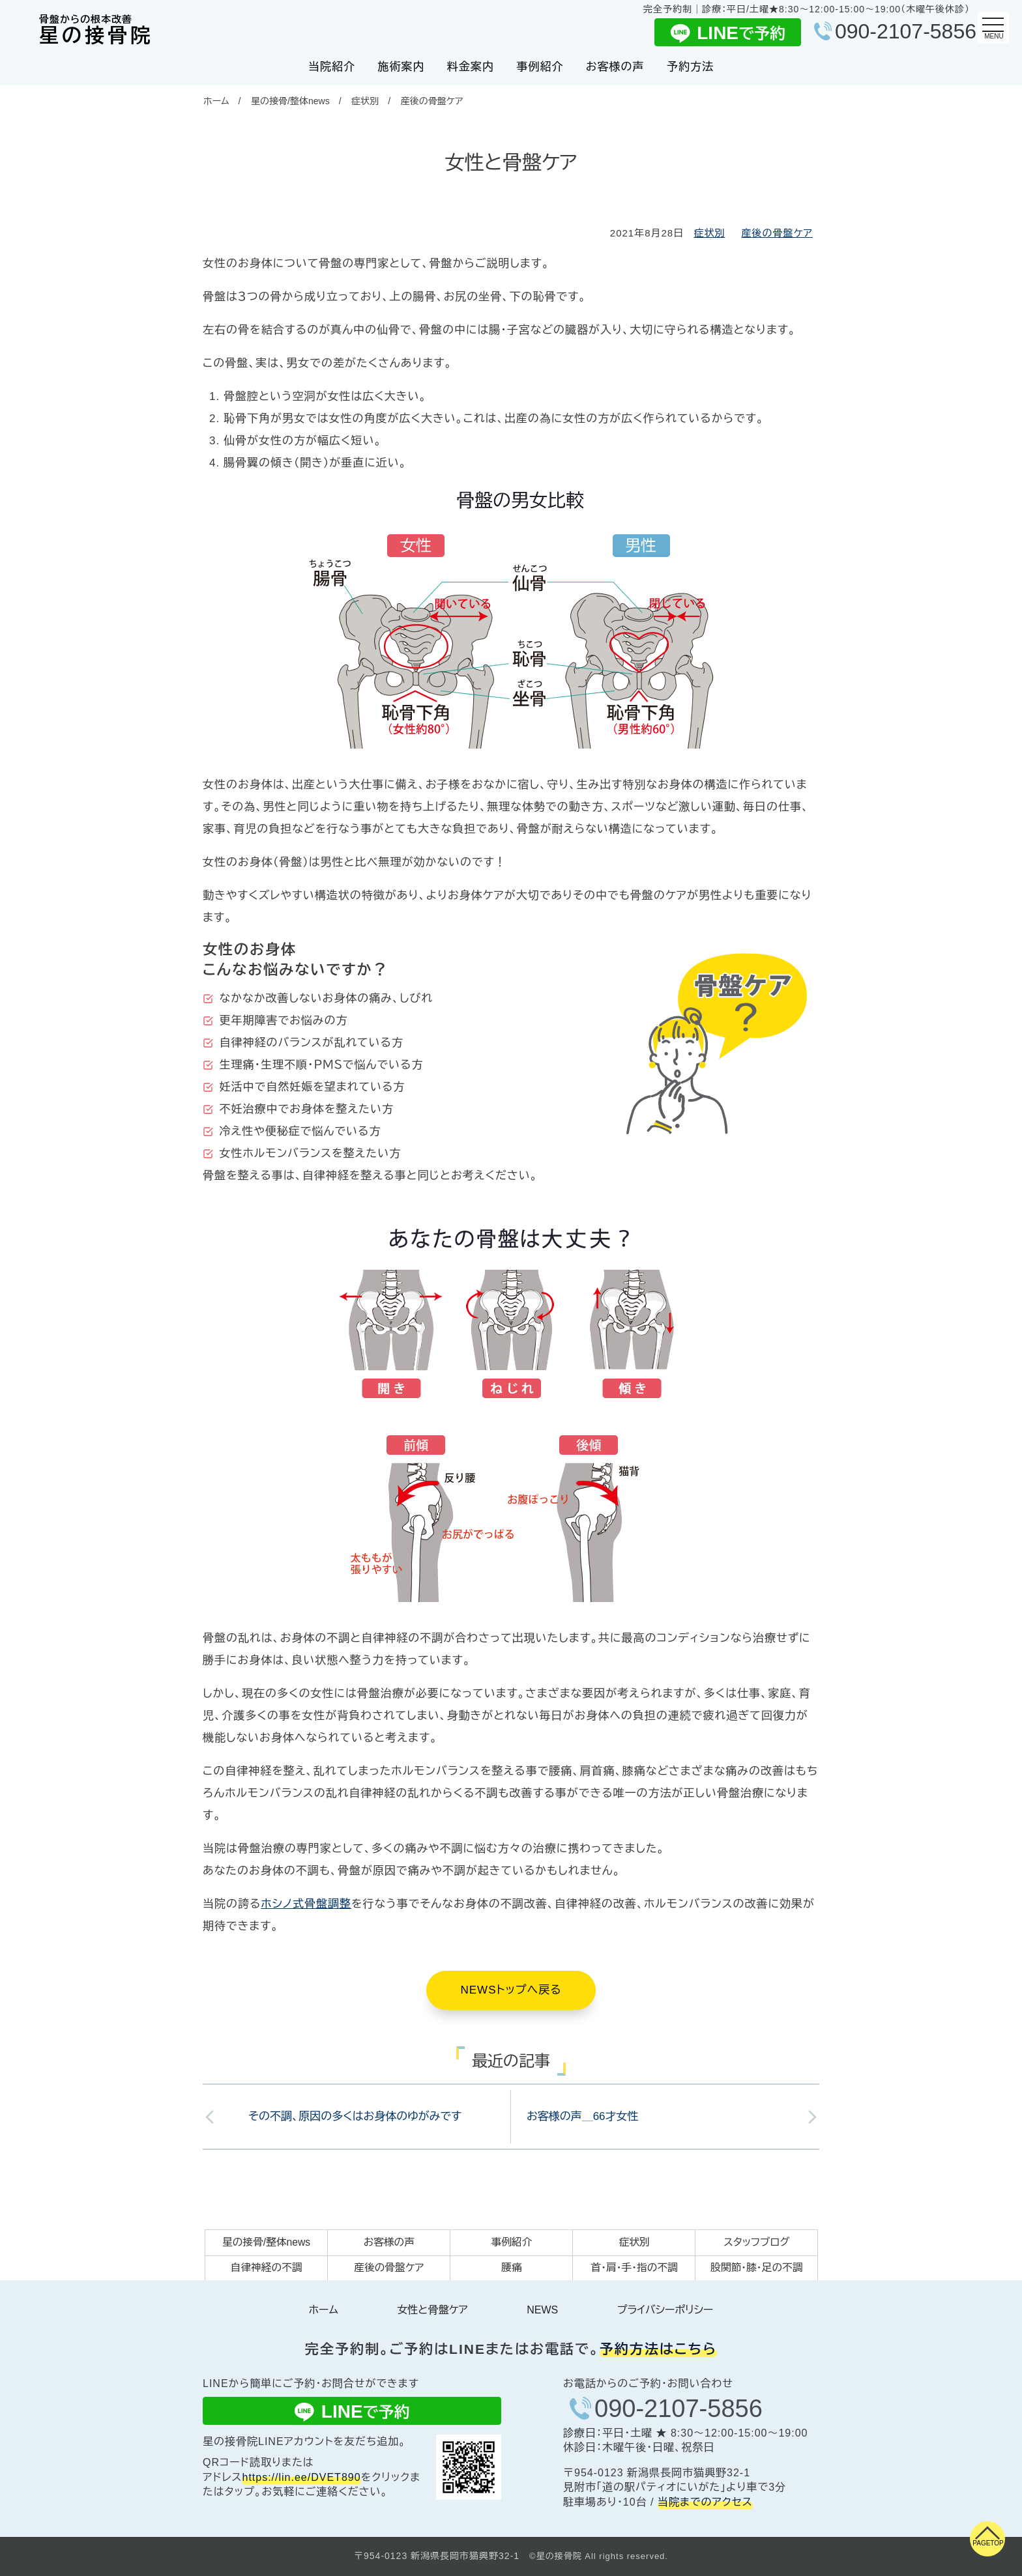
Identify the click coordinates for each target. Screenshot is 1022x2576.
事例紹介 (539, 67)
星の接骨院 (96, 30)
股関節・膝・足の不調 (756, 2267)
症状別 (365, 101)
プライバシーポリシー (665, 2309)
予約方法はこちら (658, 2348)
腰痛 (511, 2267)
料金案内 (470, 67)
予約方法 (690, 67)
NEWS (542, 2309)
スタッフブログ (756, 2242)
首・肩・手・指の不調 (634, 2267)
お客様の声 (615, 67)
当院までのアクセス (705, 2502)
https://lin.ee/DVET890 (301, 2477)
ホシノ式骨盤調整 (306, 1904)
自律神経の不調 (266, 2267)
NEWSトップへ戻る (510, 1990)
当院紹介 (331, 67)
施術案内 (400, 67)
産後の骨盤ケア (432, 101)
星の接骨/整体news (290, 101)
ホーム (216, 101)
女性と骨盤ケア (432, 2309)
